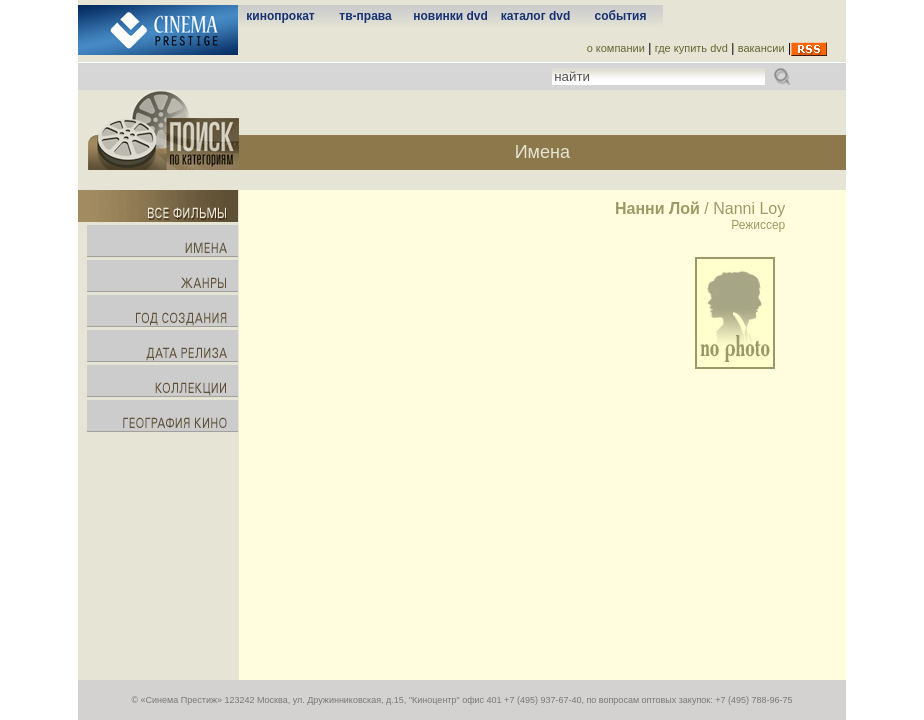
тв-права (365, 16)
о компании (616, 48)
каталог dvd (536, 16)
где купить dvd (691, 48)
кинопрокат (280, 16)
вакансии (761, 48)
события (621, 16)
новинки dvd (450, 16)
